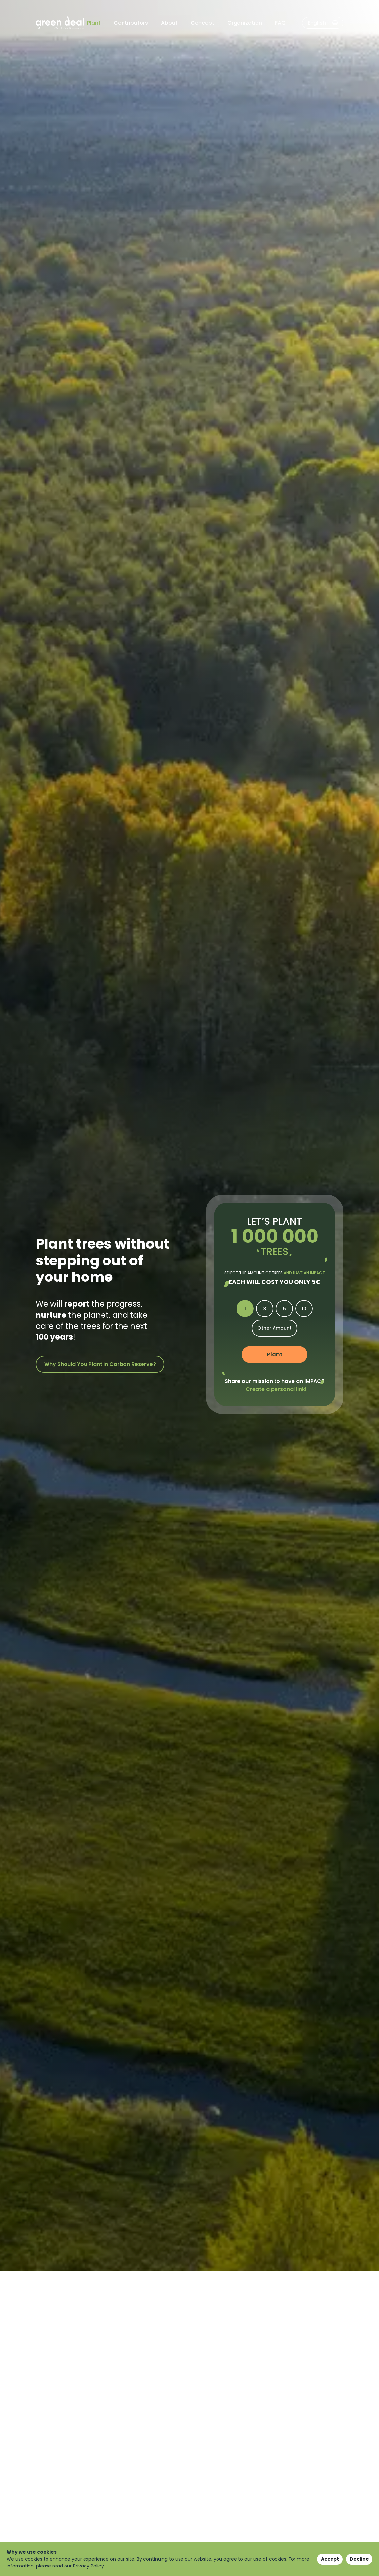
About (169, 23)
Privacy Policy (88, 2566)
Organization (244, 23)
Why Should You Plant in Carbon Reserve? (100, 1364)
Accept (330, 2559)
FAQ (280, 23)
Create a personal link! (276, 1389)
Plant (94, 23)
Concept (202, 23)
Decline (359, 2559)
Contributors (131, 23)
